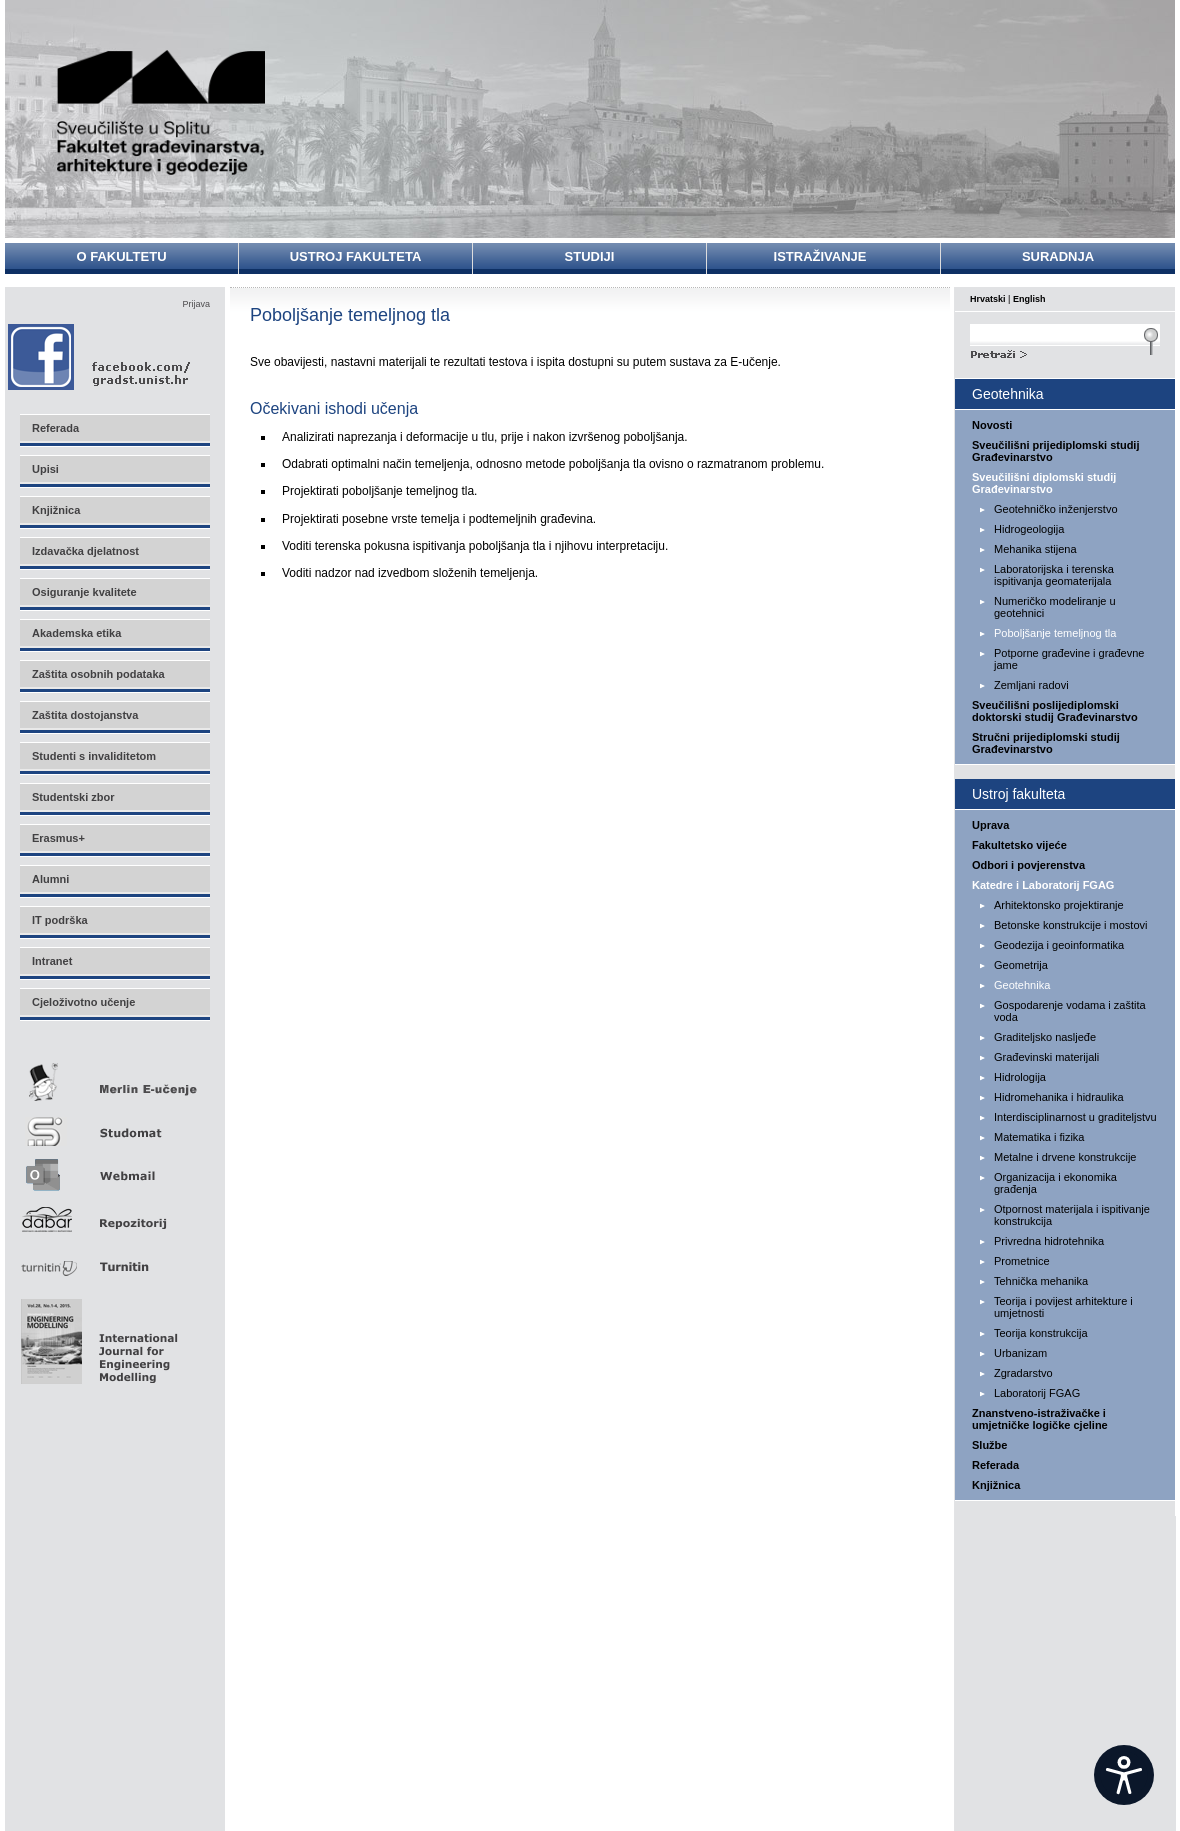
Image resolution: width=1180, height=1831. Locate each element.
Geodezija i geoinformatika (1059, 945)
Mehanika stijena (1035, 549)
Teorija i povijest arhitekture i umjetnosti (1063, 1307)
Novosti (992, 425)
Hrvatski (988, 299)
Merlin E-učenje (114, 1078)
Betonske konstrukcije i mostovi (1070, 925)
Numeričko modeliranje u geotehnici (1055, 607)
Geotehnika (1022, 985)
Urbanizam (1020, 1353)
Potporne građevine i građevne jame (1069, 659)
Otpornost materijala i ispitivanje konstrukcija (1072, 1215)
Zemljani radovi (1031, 685)
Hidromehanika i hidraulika (1059, 1097)
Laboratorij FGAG (1037, 1393)
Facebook (100, 356)
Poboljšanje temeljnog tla (1055, 633)
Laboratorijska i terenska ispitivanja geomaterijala (1054, 575)
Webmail (114, 1168)
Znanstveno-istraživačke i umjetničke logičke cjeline (1040, 1419)
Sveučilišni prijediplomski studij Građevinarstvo (1056, 451)
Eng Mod (96, 1336)
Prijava (196, 304)
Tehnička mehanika (1041, 1281)
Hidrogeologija (1029, 529)
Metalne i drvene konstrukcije (1065, 1157)
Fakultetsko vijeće (1019, 845)
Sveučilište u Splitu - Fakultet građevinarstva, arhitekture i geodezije (162, 112)
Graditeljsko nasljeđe (1045, 1037)
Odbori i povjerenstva (1028, 865)
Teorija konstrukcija (1041, 1333)
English (1029, 299)
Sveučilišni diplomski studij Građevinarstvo (1044, 483)
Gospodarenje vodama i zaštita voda (1070, 1011)
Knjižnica (996, 1485)
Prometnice (1022, 1261)
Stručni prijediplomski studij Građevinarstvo (1046, 743)
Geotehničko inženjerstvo (1056, 509)
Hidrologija (1020, 1077)
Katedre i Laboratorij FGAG (1043, 885)
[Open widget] (1124, 1775)
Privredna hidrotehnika (1049, 1241)
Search (1065, 352)
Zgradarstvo (1023, 1373)
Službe (989, 1445)
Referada (995, 1465)
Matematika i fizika (1039, 1137)
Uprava (990, 825)
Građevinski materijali (1046, 1057)
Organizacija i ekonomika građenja (1055, 1183)
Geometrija (1021, 965)
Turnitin (114, 1258)
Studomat (114, 1123)
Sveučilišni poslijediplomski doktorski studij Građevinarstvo (1055, 711)
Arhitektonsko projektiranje (1059, 905)
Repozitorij (114, 1213)
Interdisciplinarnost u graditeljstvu (1075, 1117)
